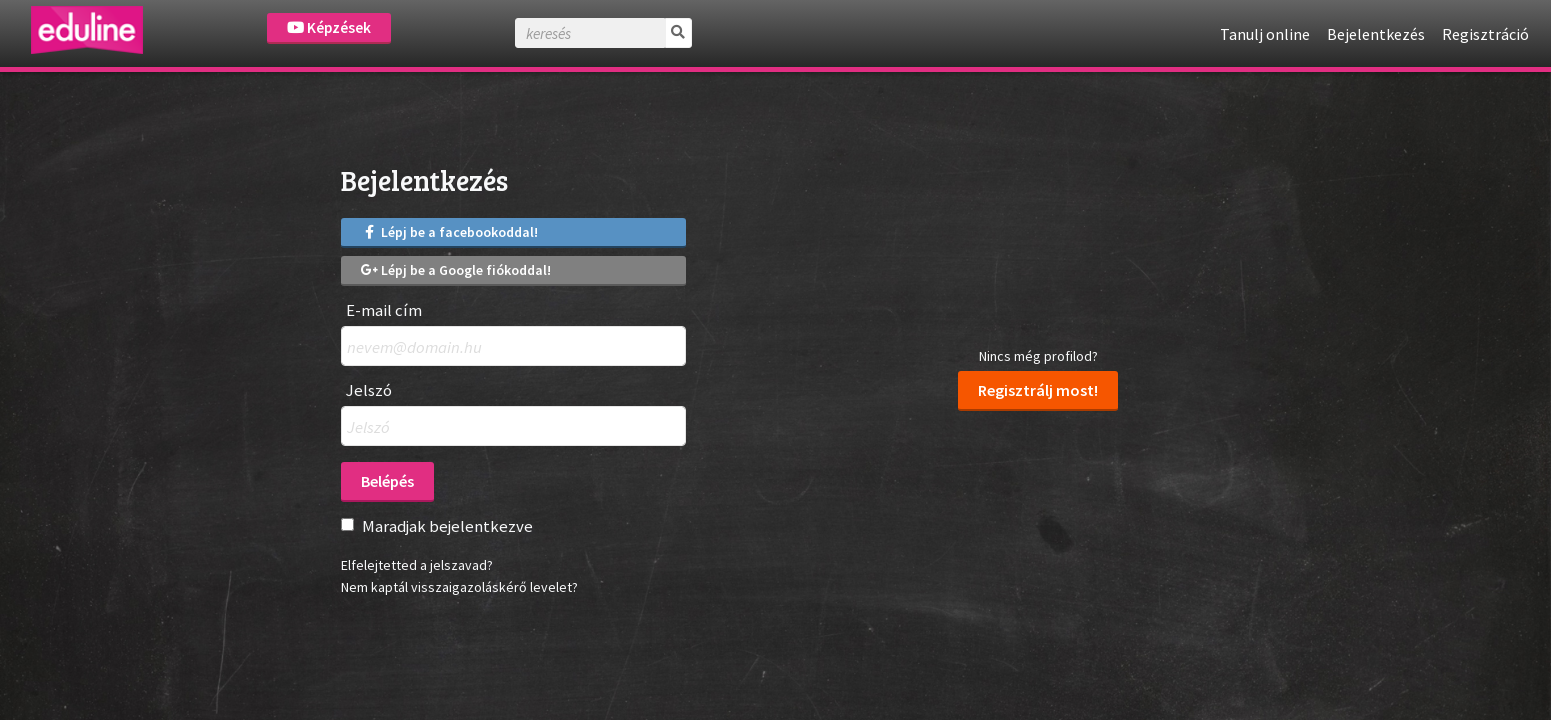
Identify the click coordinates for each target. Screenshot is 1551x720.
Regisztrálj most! (1038, 390)
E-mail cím (384, 310)
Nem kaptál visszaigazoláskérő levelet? (459, 587)
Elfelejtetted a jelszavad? (417, 565)
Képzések (329, 27)
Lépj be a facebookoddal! (450, 232)
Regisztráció (1485, 34)
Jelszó (369, 390)
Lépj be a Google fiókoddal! (456, 270)
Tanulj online (1265, 34)
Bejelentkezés (1376, 34)
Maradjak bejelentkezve (447, 526)
